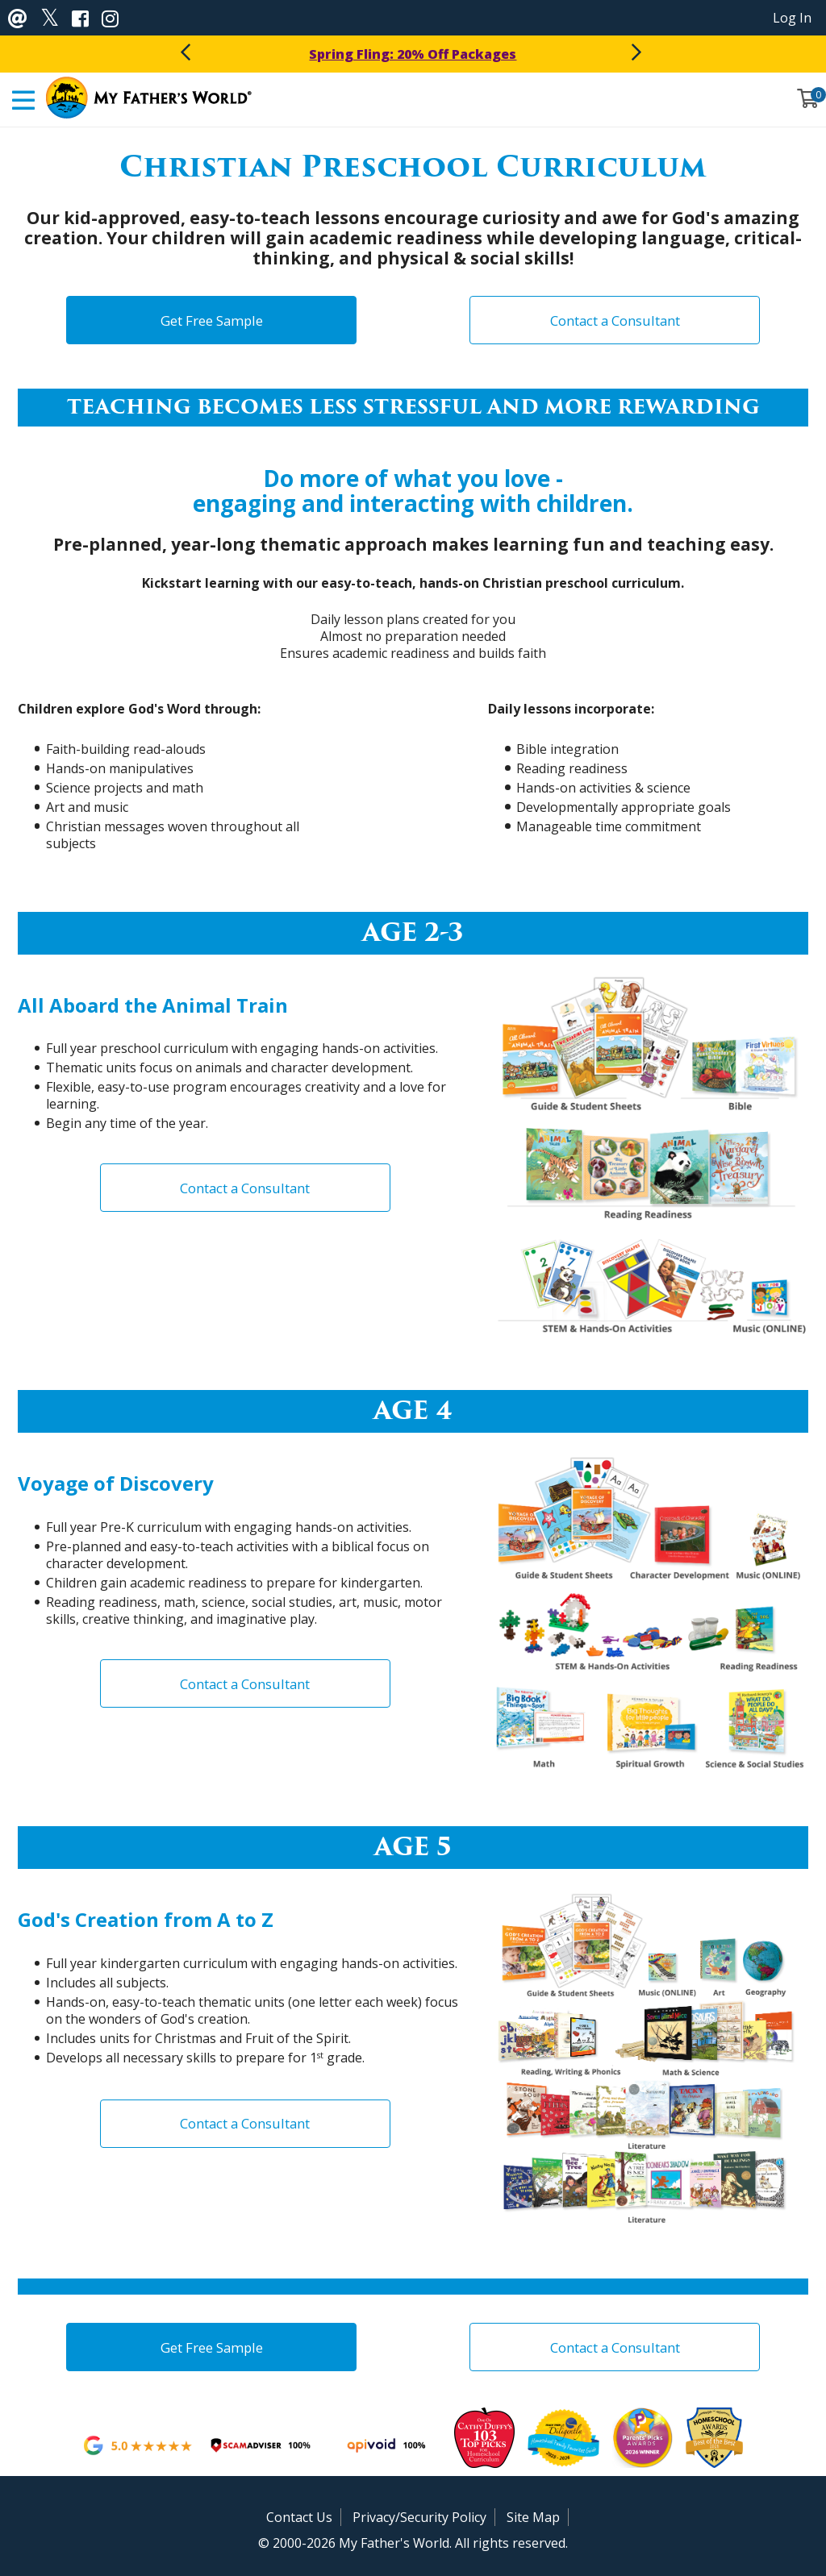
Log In (792, 18)
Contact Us (299, 2517)
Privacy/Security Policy (419, 2517)
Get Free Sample (212, 320)
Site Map (533, 2517)
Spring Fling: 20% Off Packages (412, 54)
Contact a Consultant (615, 320)
